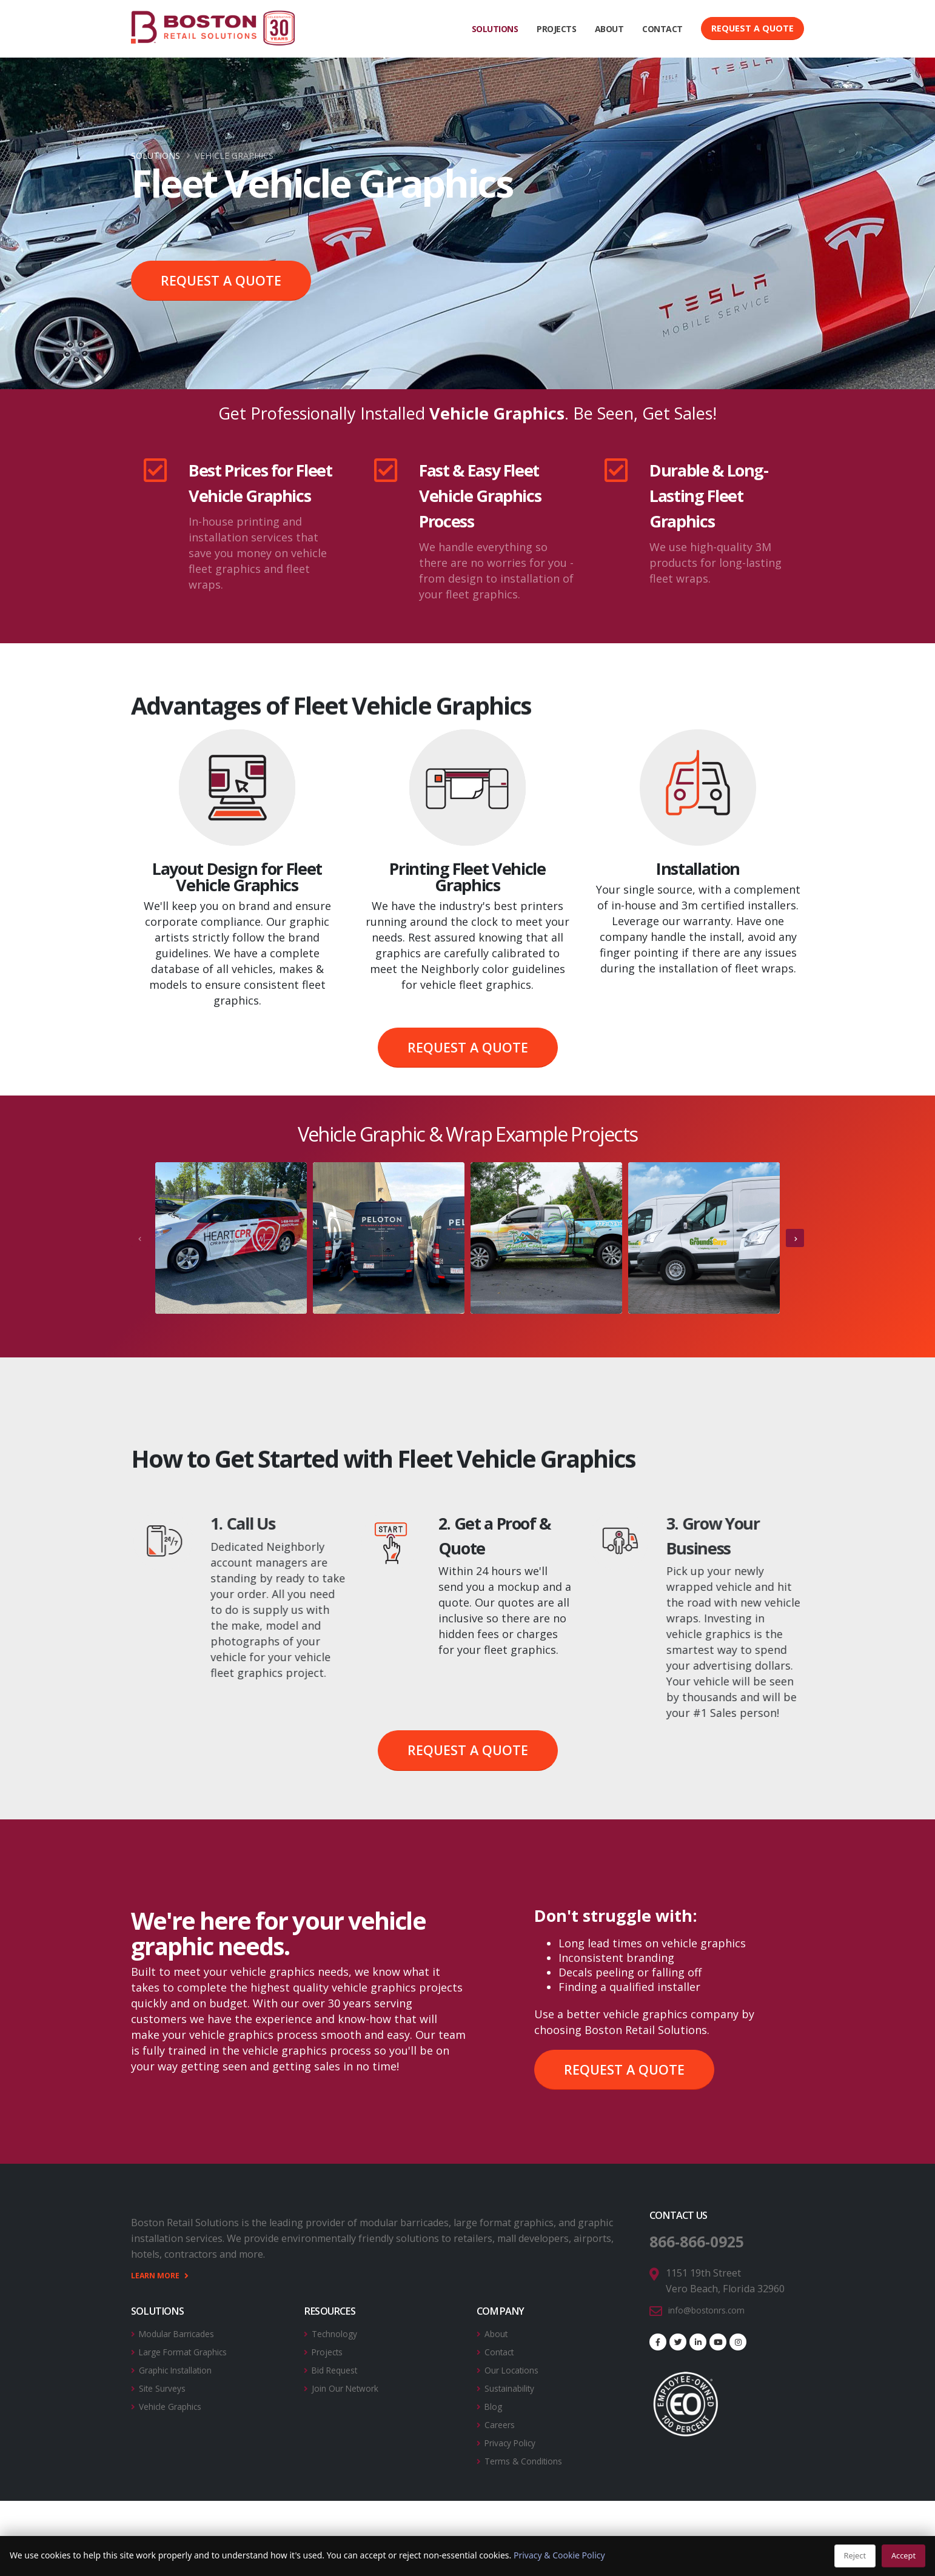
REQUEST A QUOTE (221, 280)
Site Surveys (167, 2385)
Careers (502, 2420)
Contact (502, 2350)
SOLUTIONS (495, 29)
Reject (855, 2555)
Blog (495, 2402)
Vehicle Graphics (177, 2402)
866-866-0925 (707, 2241)
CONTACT (662, 29)
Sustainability (516, 2385)
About (498, 2332)
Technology (339, 2332)
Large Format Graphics (191, 2350)
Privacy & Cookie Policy (559, 2555)
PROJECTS (556, 29)
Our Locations (516, 2367)
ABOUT (609, 29)
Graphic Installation (184, 2367)
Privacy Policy (515, 2437)
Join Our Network (352, 2385)
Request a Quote (752, 28)
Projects (330, 2350)
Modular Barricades (184, 2332)
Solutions (155, 155)
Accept (903, 2555)
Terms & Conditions (530, 2455)
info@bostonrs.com (713, 2308)
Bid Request (339, 2367)
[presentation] (140, 1238)
